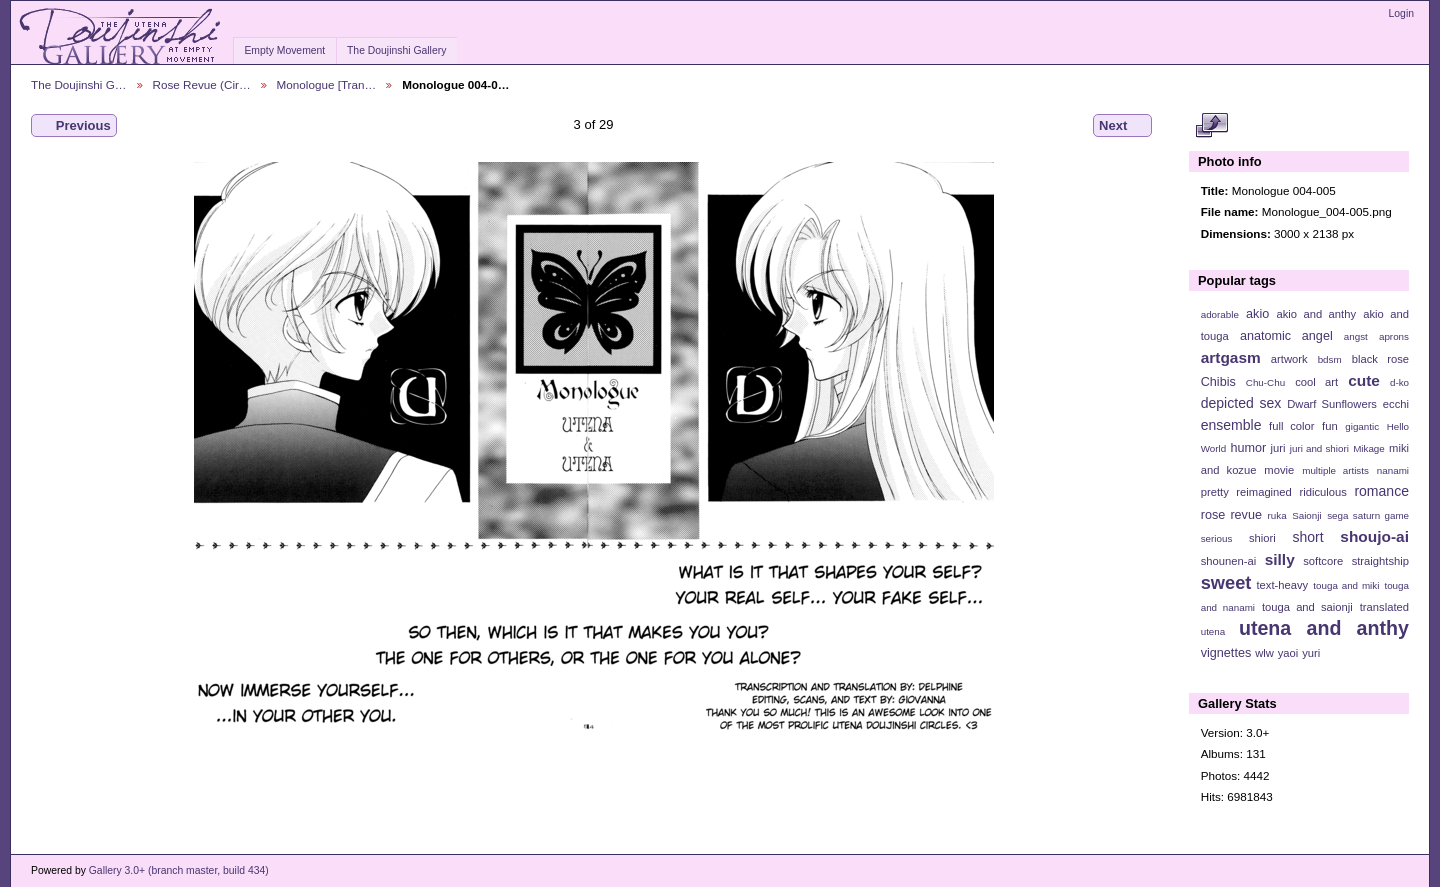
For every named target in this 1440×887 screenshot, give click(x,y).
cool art (1316, 382)
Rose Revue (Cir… (202, 84)
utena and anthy (1324, 628)
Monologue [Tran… (327, 84)
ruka (1277, 515)
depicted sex (1241, 403)
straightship (1380, 561)
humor (1248, 448)
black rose (1380, 359)
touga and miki (1346, 585)
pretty (1215, 492)
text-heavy (1282, 585)
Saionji (1306, 515)
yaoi (1288, 653)
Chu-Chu (1265, 382)
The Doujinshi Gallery (396, 50)
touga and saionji (1307, 607)
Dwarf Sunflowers (1332, 404)
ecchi (1396, 404)
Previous (74, 126)
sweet (1226, 582)
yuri (1311, 653)
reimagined (1264, 492)
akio (1257, 314)
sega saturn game (1368, 515)
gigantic (1362, 426)
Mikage (1369, 448)
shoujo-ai (1374, 536)
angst (1356, 336)
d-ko (1399, 382)
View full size (1211, 126)
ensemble (1231, 425)
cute (1364, 380)
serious (1217, 538)
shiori (1262, 538)
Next (1122, 126)
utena (1213, 631)
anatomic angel (1286, 336)
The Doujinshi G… (79, 84)
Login (1401, 13)
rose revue (1231, 515)
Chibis (1218, 382)
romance (1381, 491)
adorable (1220, 314)
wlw (1264, 653)
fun (1330, 426)
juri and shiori (1319, 448)
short (1307, 537)
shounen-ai (1229, 561)
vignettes (1226, 653)
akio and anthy (1316, 314)
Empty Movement (284, 50)
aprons (1394, 336)
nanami (1393, 470)
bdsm (1330, 359)
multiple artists (1335, 470)
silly (1280, 559)
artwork (1289, 359)
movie (1279, 470)
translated (1384, 607)
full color (1291, 426)
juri (1278, 448)
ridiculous (1322, 492)
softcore (1323, 561)
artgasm (1231, 357)
